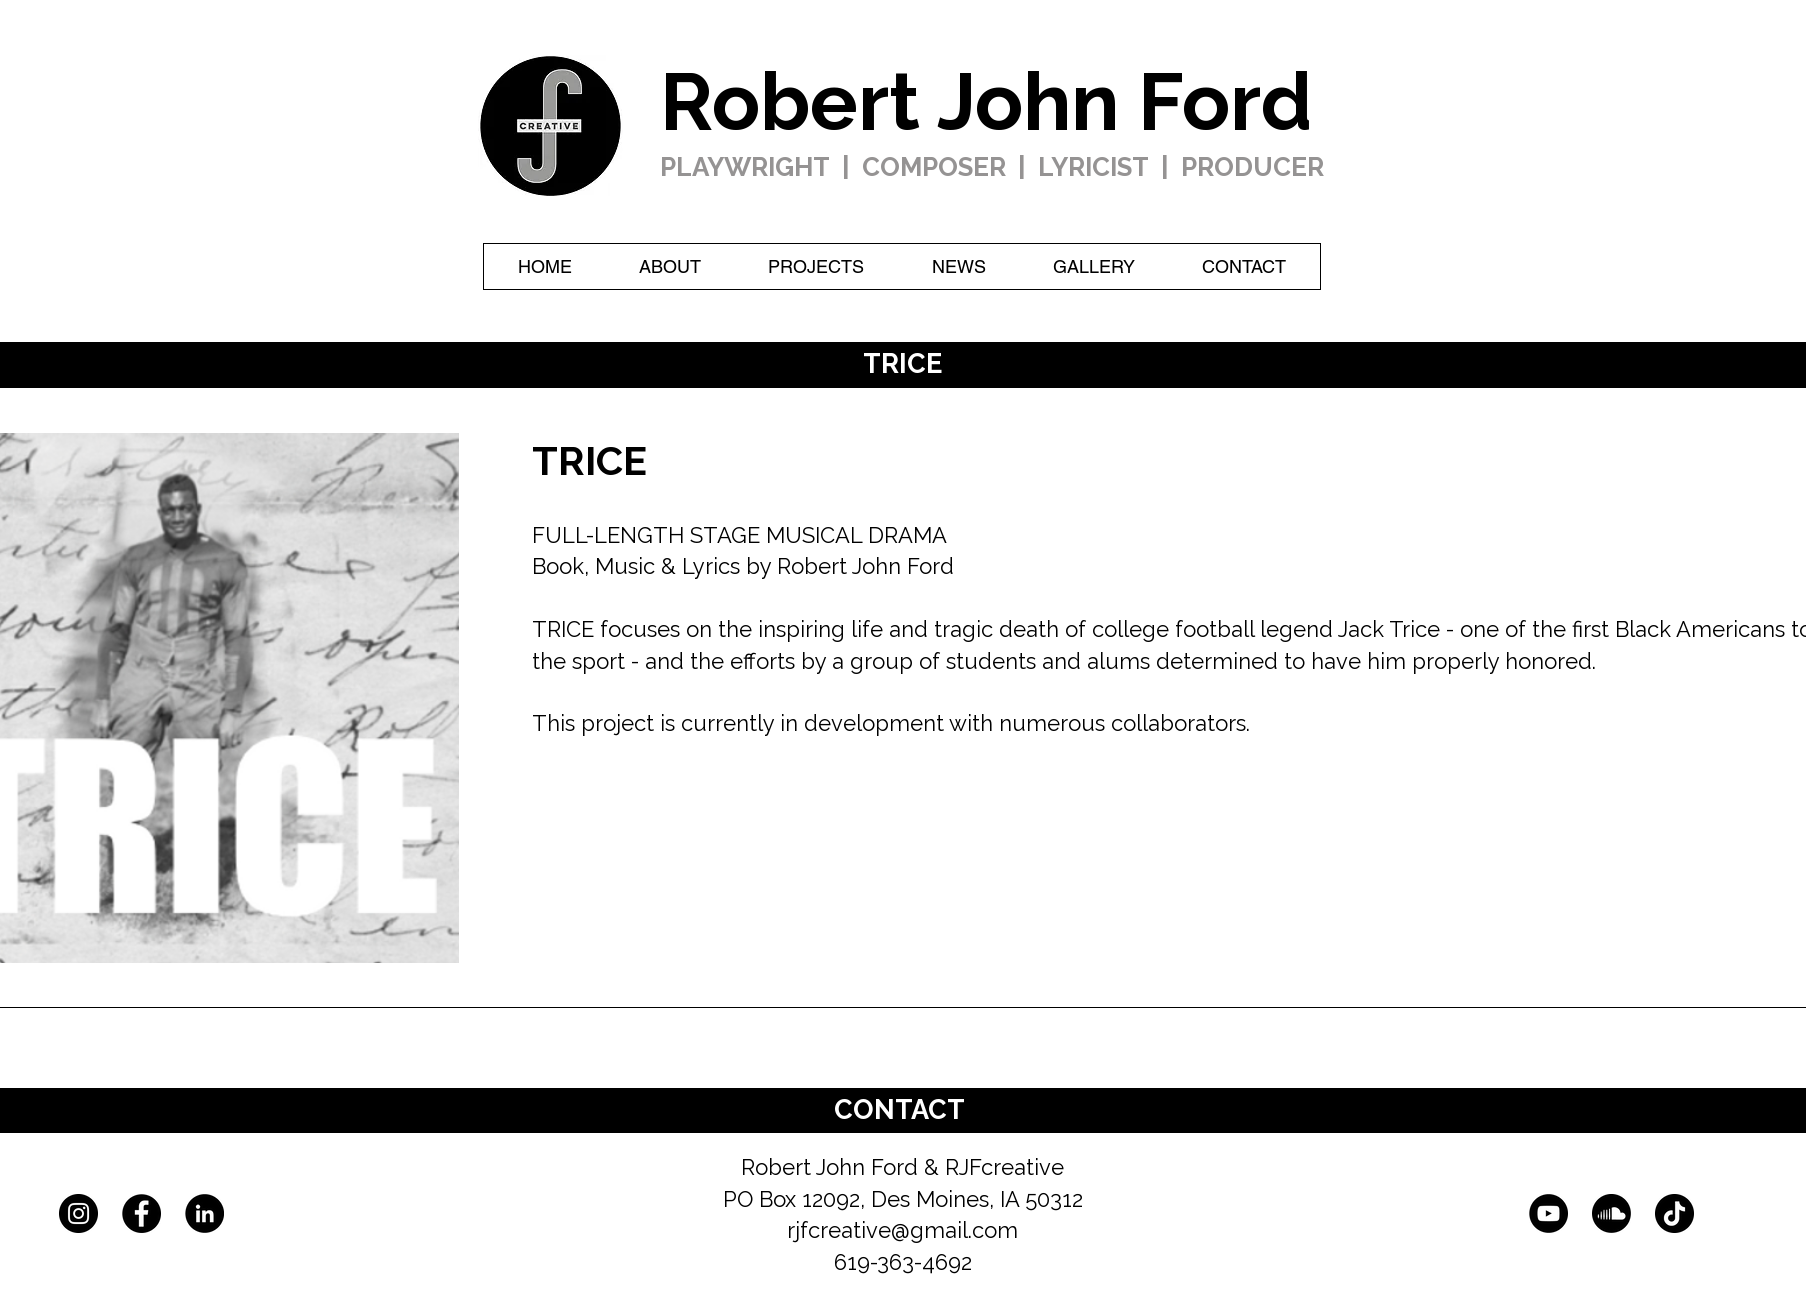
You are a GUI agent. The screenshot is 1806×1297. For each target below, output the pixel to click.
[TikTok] (1674, 1213)
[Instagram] (78, 1213)
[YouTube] (1548, 1213)
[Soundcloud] (1611, 1213)
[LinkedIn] (204, 1213)
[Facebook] (141, 1213)
